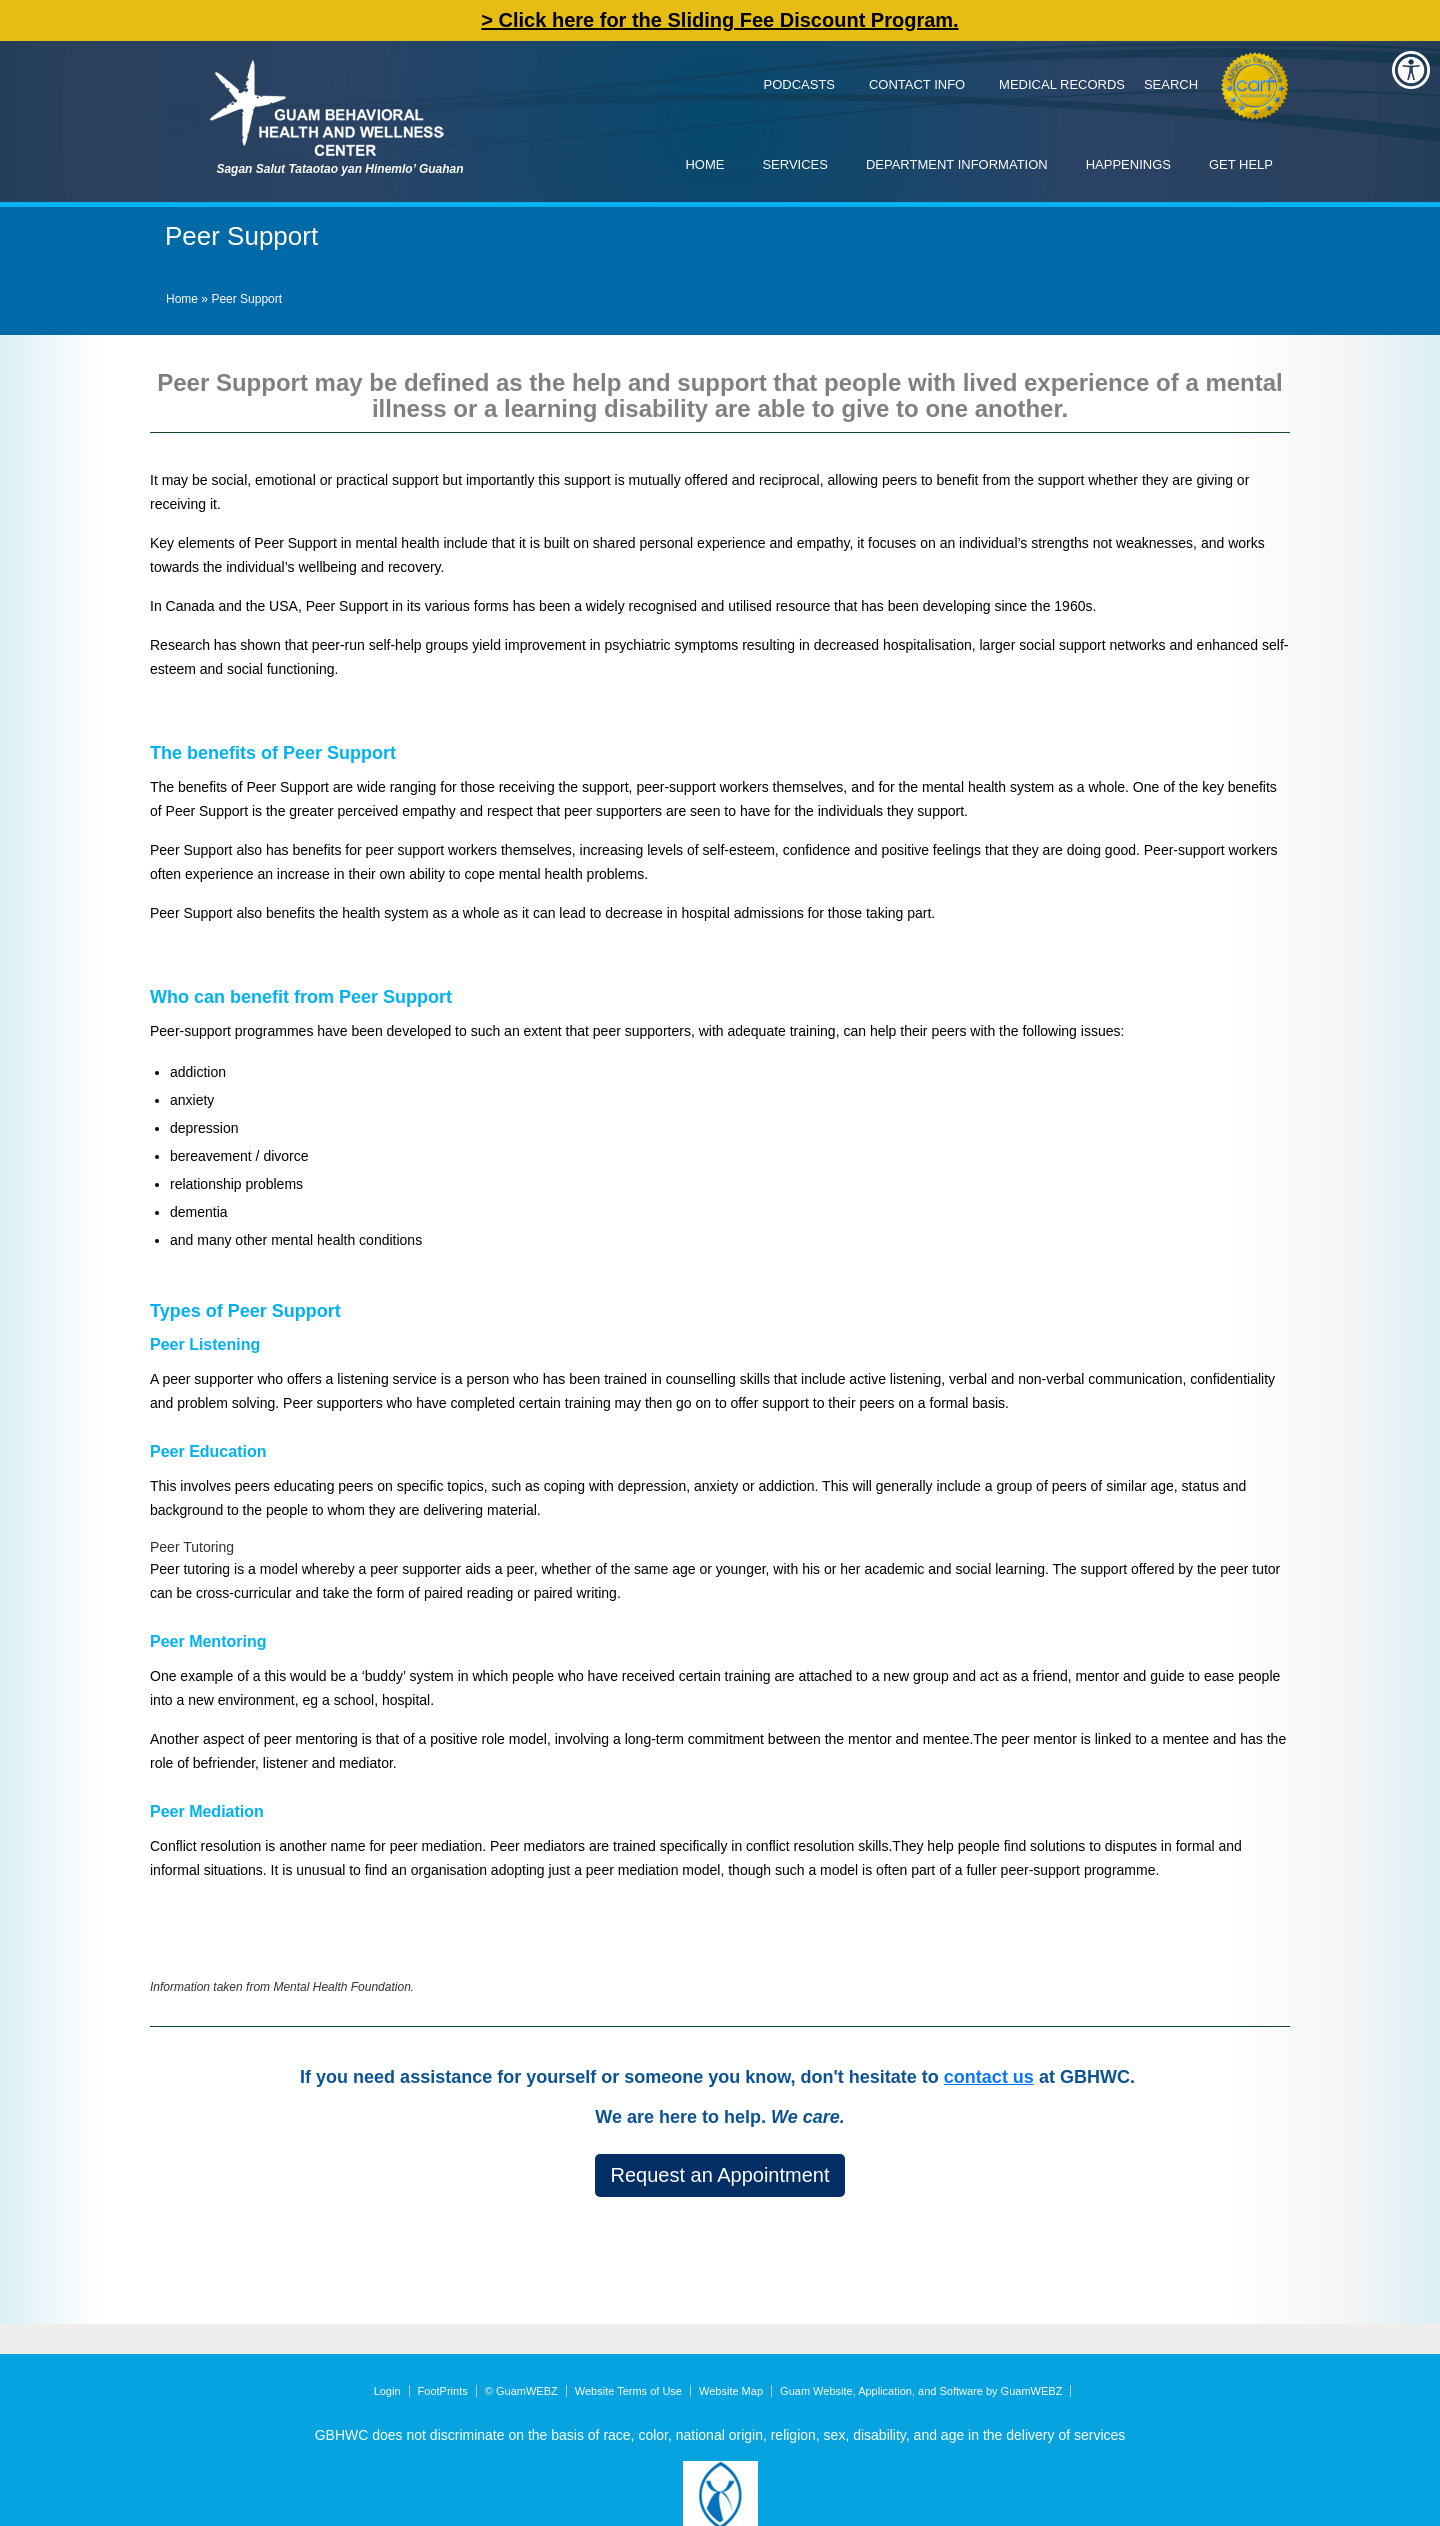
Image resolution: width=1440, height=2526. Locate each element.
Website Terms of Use (628, 2391)
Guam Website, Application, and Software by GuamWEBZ (921, 2391)
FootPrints (443, 2391)
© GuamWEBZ (521, 2391)
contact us (989, 2077)
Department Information (957, 164)
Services (795, 164)
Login (387, 2391)
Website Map (731, 2391)
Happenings (1128, 164)
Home (704, 164)
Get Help (1241, 164)
